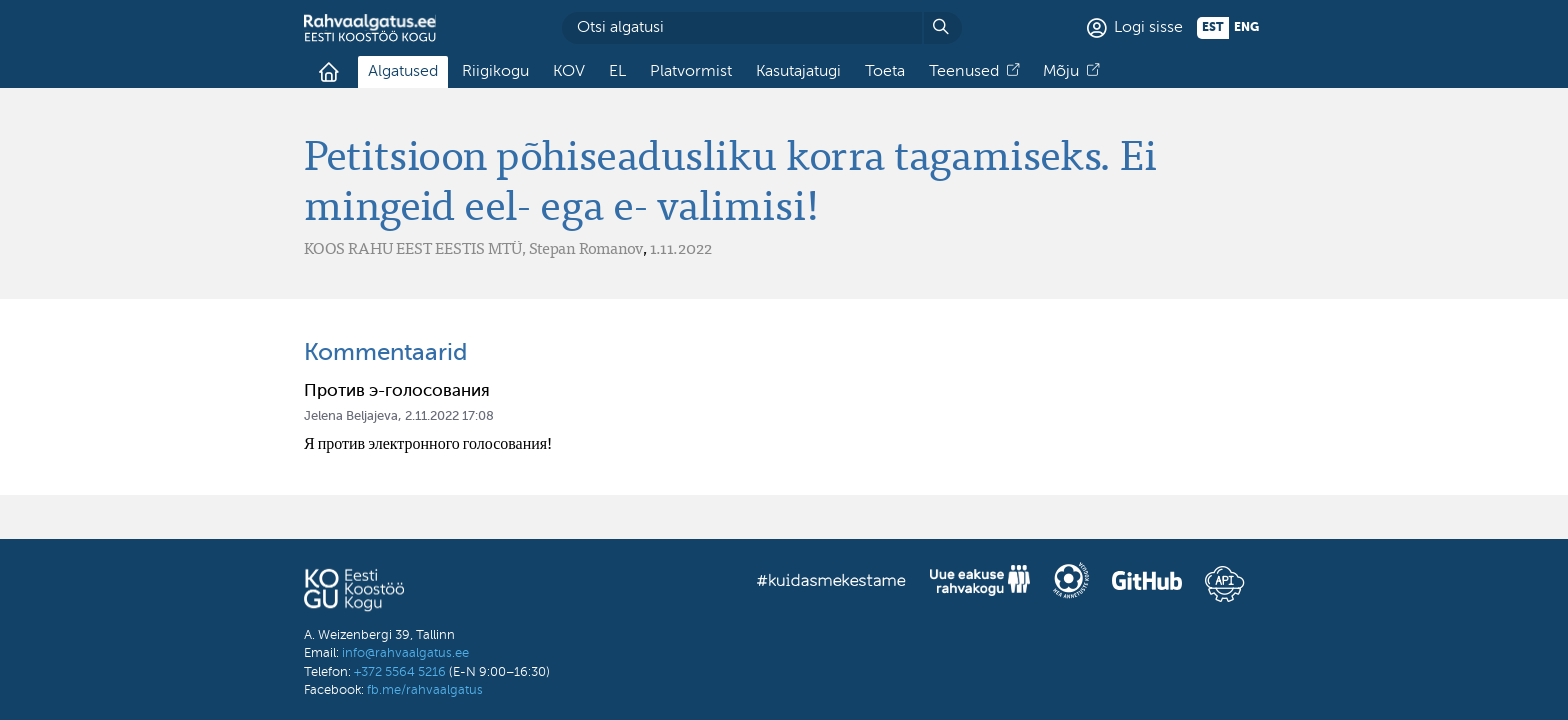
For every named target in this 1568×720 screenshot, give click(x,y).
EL (617, 72)
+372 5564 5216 (400, 672)
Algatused (403, 72)
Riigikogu (495, 72)
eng (1246, 28)
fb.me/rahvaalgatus (425, 690)
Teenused (964, 72)
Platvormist (691, 72)
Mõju (1061, 72)
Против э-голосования (397, 391)
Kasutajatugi (798, 72)
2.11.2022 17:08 (449, 416)
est (1213, 28)
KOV (569, 72)
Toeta (885, 72)
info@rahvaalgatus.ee (405, 653)
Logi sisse (1148, 28)
